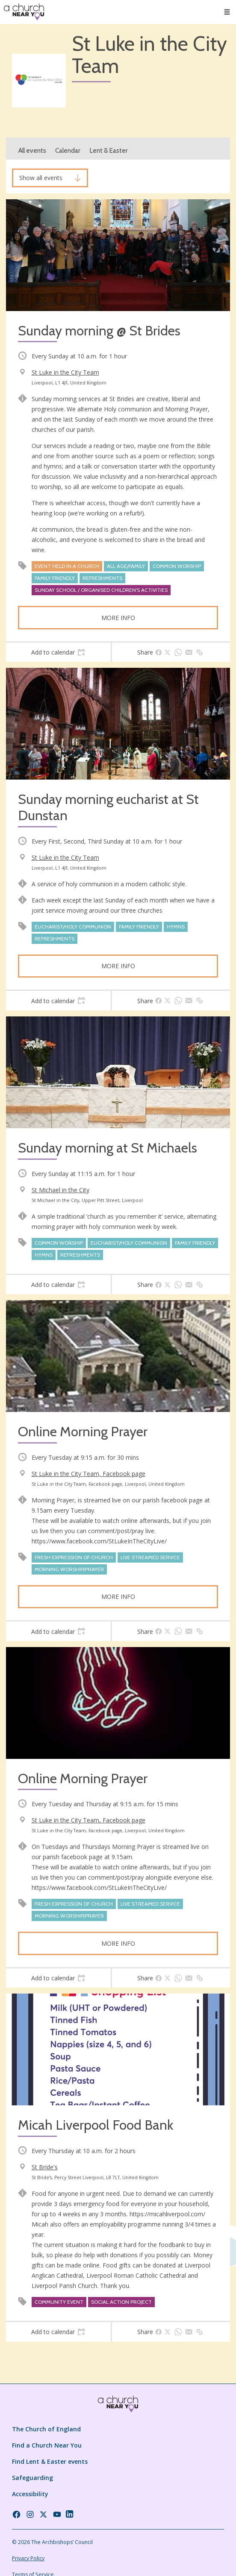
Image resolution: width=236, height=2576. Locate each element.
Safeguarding (32, 2478)
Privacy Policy (28, 2558)
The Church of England (46, 2429)
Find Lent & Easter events (50, 2461)
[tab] (58, 652)
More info (118, 618)
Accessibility (30, 2494)
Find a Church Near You (47, 2445)
